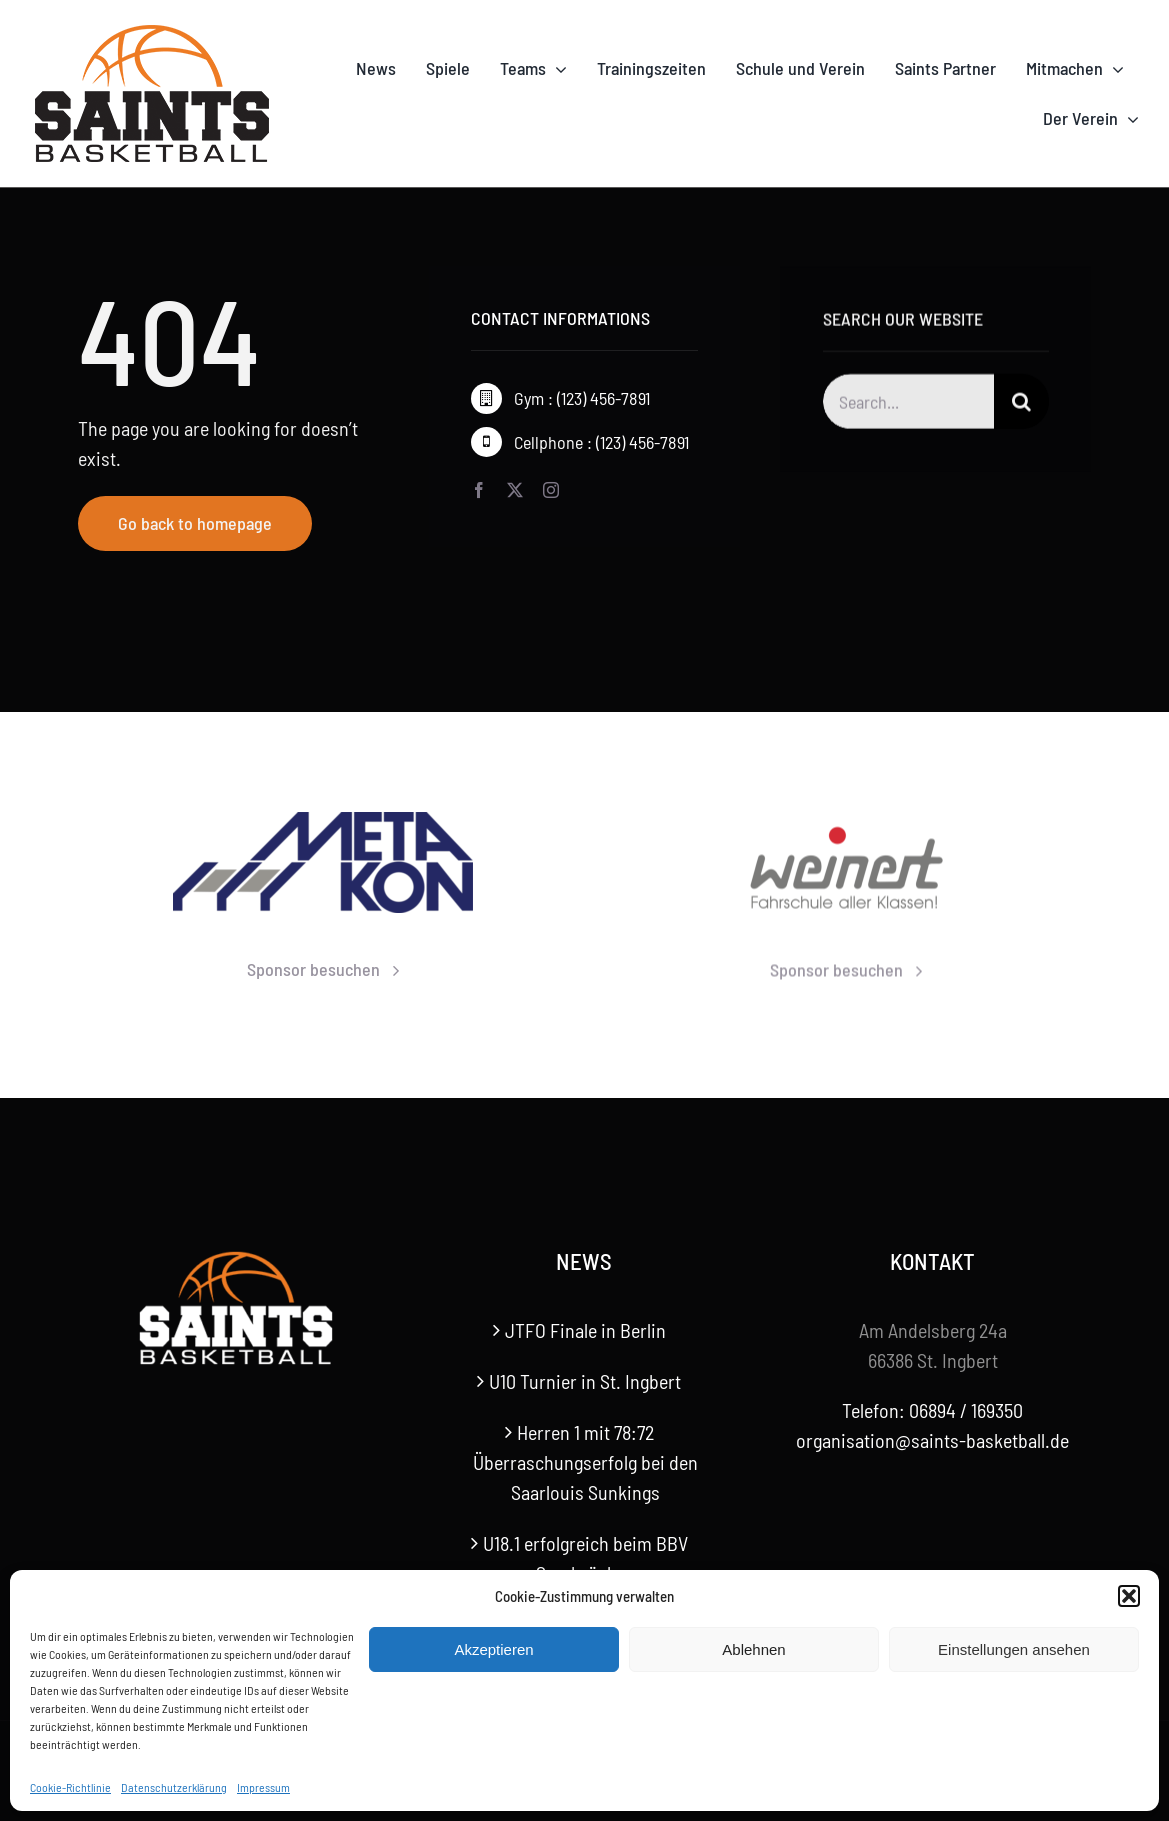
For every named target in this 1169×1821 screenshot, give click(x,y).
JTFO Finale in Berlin (585, 1330)
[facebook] (479, 490)
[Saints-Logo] (152, 30)
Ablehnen (753, 1649)
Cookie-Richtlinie (70, 1787)
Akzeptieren (493, 1649)
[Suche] (1021, 404)
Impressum (263, 1787)
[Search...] (909, 404)
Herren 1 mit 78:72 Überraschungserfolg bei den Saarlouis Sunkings (585, 1462)
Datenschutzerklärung (174, 1787)
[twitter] (515, 490)
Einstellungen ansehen (1014, 1649)
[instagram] (551, 490)
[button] (1129, 1596)
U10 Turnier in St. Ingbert (585, 1381)
